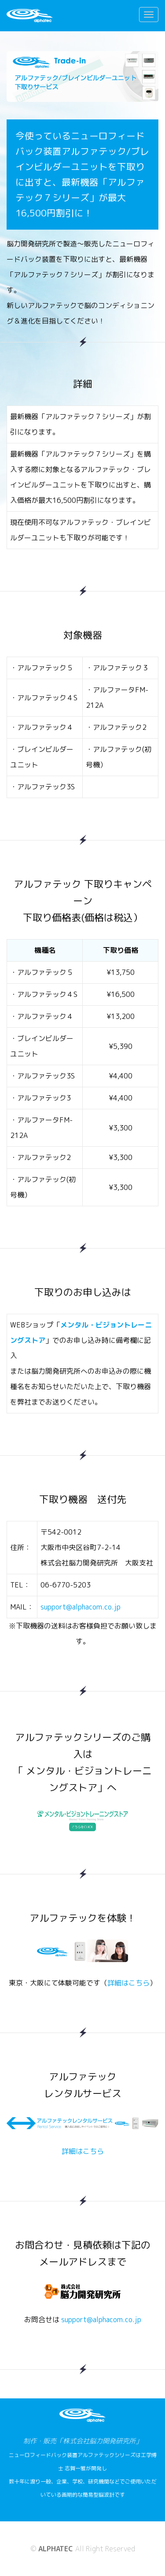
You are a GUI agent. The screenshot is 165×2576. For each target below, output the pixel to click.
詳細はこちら (128, 1983)
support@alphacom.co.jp (80, 1607)
